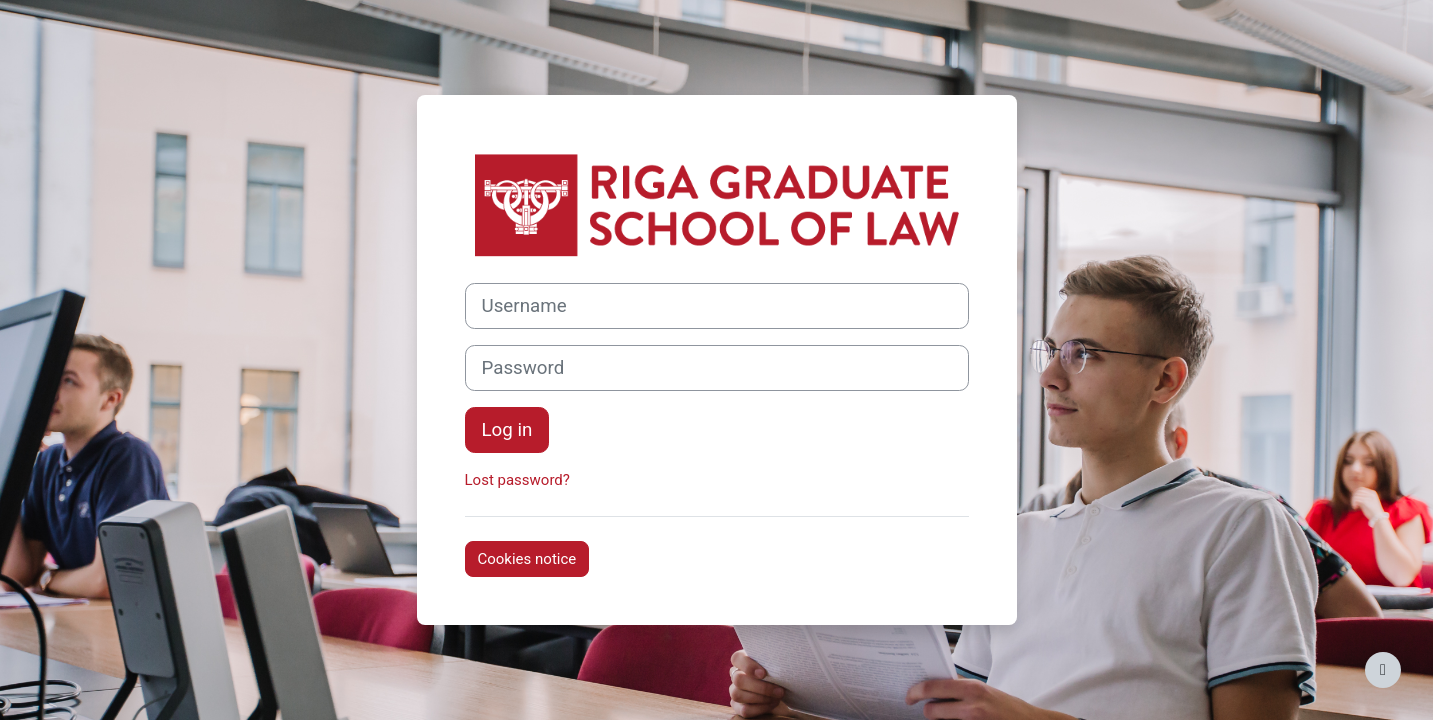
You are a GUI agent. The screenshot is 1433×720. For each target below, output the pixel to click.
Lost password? (517, 480)
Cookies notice (527, 559)
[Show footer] (1383, 670)
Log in (507, 430)
